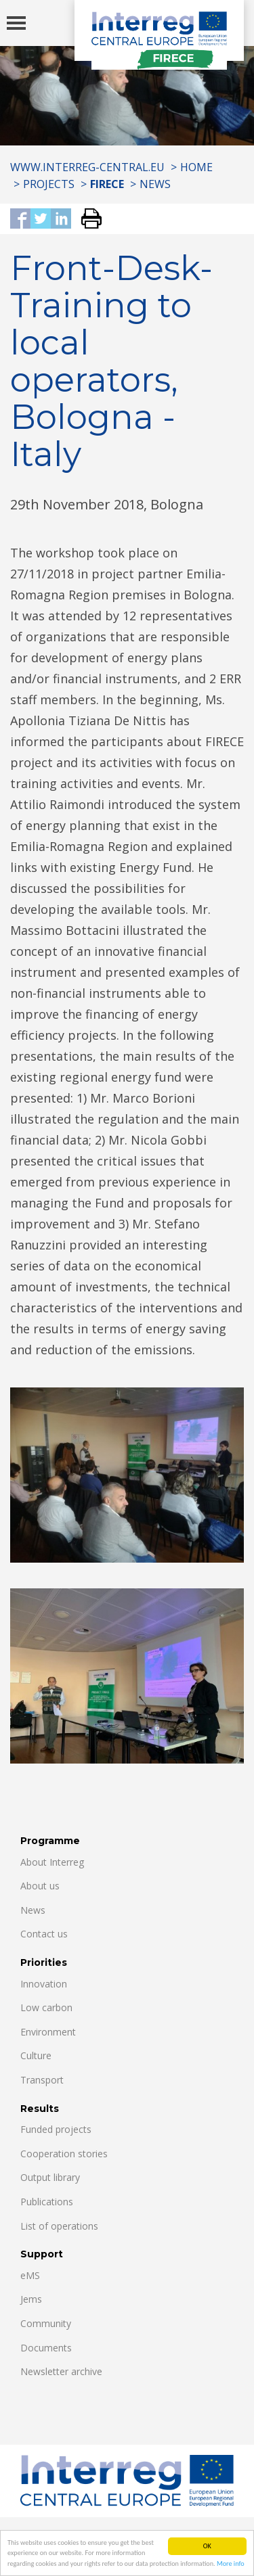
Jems (31, 2299)
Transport (42, 2079)
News (155, 184)
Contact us (44, 1933)
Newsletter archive (61, 2371)
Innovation (43, 1983)
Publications (46, 2201)
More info (231, 2564)
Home (196, 167)
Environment (48, 2031)
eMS (30, 2275)
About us (40, 1885)
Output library (50, 2177)
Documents (46, 2347)
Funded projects (55, 2129)
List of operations (59, 2226)
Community (45, 2323)
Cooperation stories (64, 2153)
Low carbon (46, 2007)
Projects (49, 184)
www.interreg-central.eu (87, 167)
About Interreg (52, 1862)
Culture (35, 2055)
